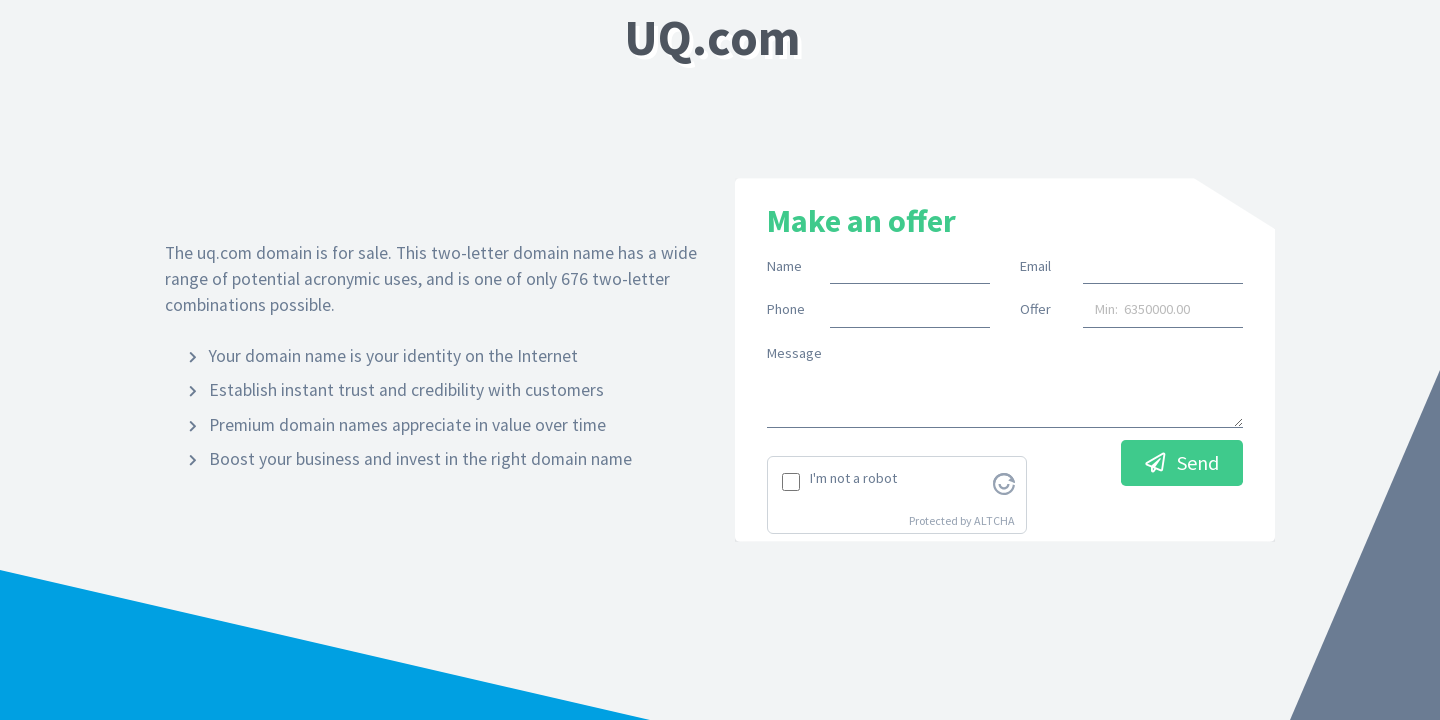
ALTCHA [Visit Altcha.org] (994, 520)
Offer (1035, 309)
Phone (786, 309)
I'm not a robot (853, 478)
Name (784, 266)
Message (794, 353)
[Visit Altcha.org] (1004, 482)
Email (1035, 266)
